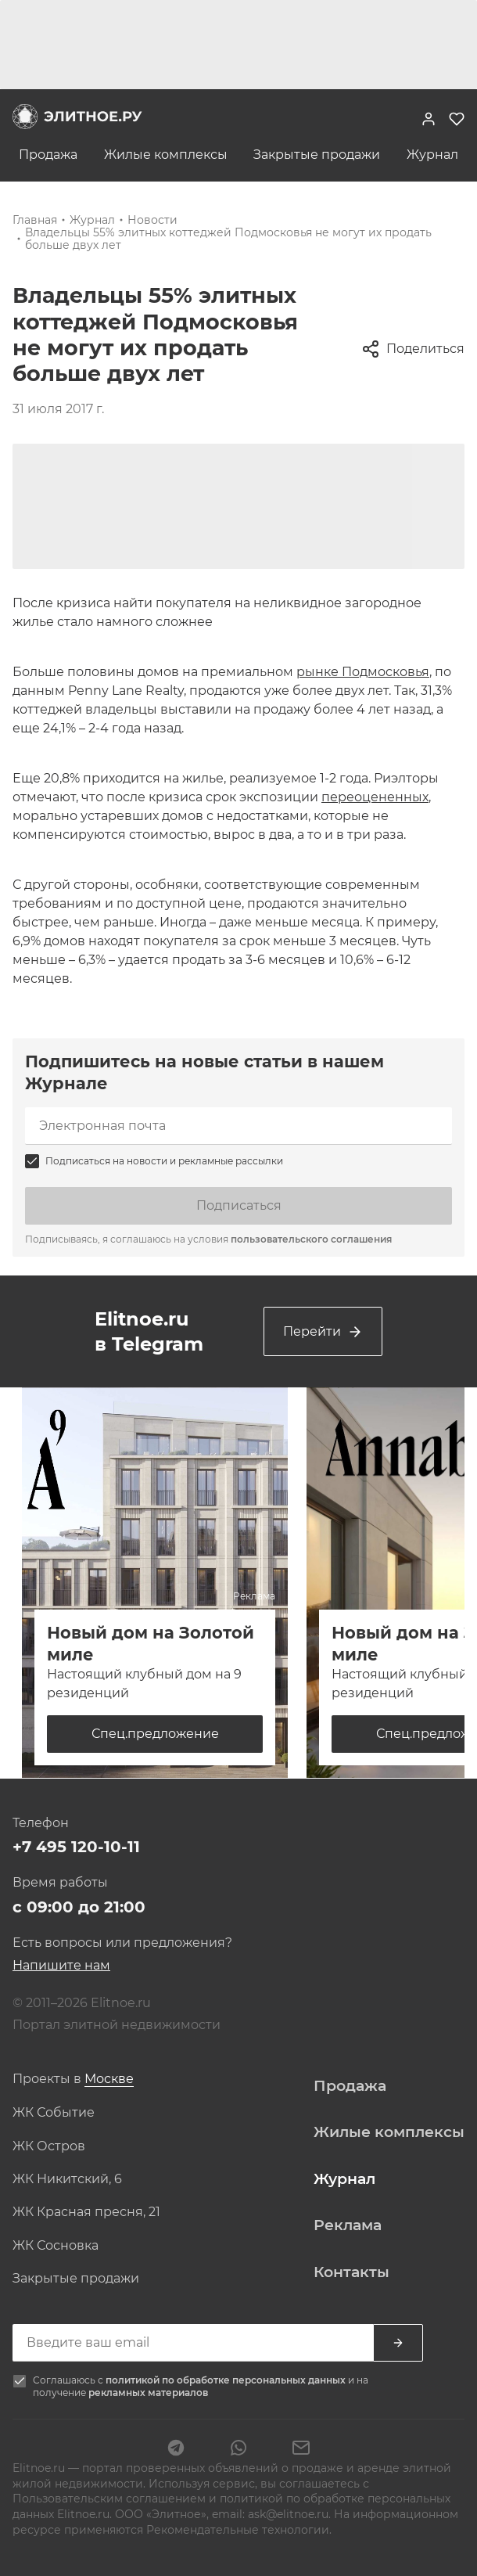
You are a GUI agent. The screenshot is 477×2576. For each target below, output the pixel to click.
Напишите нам (61, 1965)
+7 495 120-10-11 (76, 1846)
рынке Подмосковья (362, 671)
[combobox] (109, 2079)
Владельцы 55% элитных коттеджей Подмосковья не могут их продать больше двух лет (228, 238)
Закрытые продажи (316, 155)
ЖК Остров (49, 2146)
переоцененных (375, 797)
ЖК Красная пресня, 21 (86, 2212)
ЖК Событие (54, 2113)
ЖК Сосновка (56, 2246)
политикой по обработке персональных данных (227, 2380)
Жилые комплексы (166, 155)
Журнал (432, 155)
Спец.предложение (155, 1733)
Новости (152, 220)
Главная (35, 220)
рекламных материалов (148, 2392)
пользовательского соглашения (311, 1239)
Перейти (323, 1332)
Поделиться (412, 349)
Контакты (351, 2272)
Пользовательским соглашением (111, 2498)
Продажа (48, 155)
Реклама (348, 2225)
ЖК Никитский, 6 (67, 2179)
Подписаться (239, 1205)
